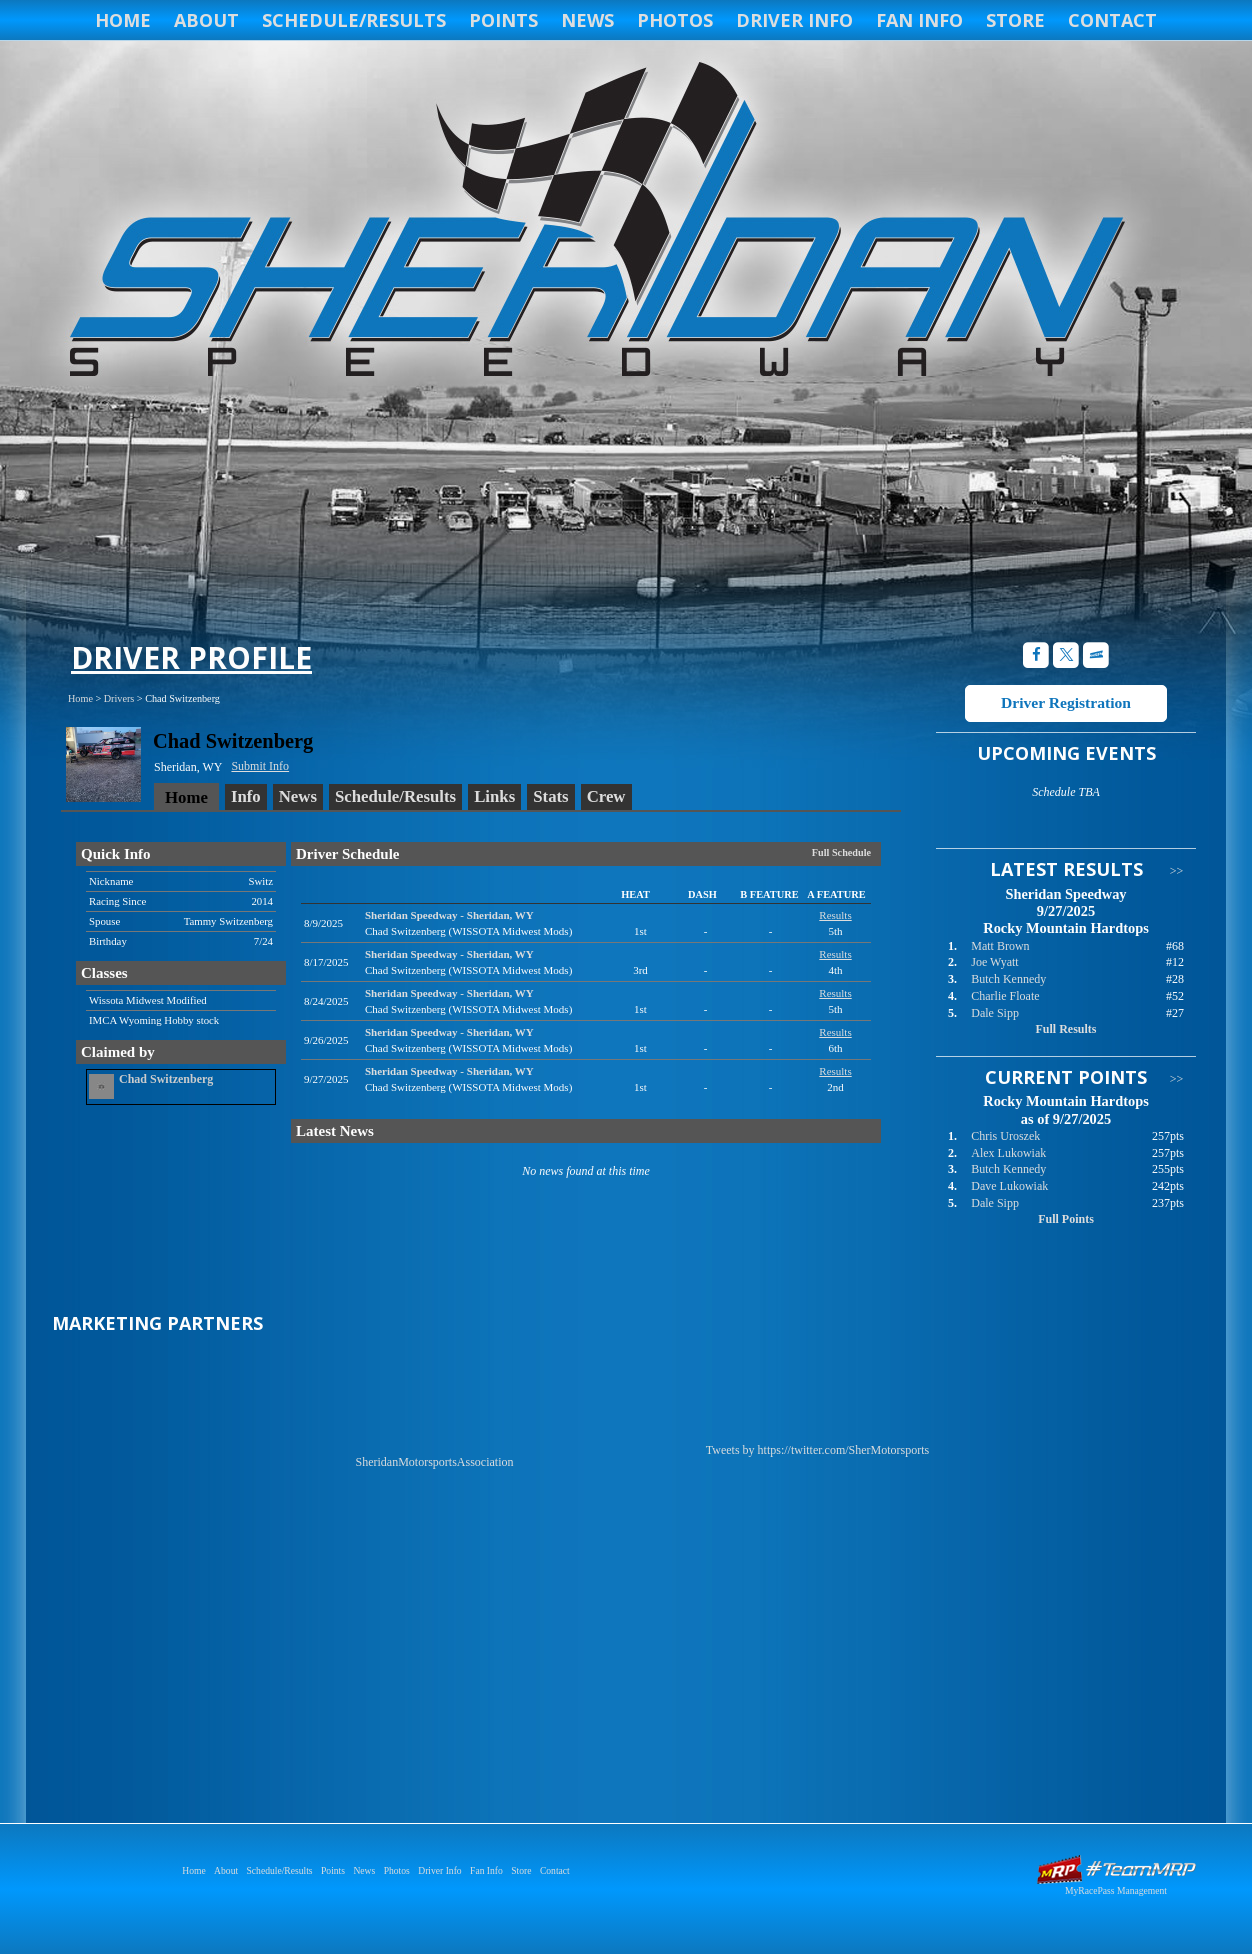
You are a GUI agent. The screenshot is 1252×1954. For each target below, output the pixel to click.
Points (503, 20)
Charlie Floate (1005, 996)
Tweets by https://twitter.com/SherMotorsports (817, 1450)
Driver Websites (1116, 1869)
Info (246, 796)
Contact (1112, 20)
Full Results (1065, 1029)
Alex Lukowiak (1008, 1153)
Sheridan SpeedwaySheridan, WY (449, 915)
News (587, 20)
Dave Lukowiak (1009, 1186)
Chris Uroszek (1005, 1136)
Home (123, 20)
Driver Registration (1066, 702)
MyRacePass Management (1116, 1890)
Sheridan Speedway (594, 222)
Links (494, 796)
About (206, 20)
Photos (675, 20)
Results (835, 915)
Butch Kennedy (1008, 979)
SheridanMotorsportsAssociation (435, 1462)
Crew (606, 796)
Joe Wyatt (994, 962)
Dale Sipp (995, 1013)
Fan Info (919, 20)
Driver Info (794, 20)
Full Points (1066, 1219)
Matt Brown (1000, 946)
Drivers (119, 698)
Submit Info (260, 766)
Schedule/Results (354, 20)
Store (1015, 20)
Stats (550, 796)
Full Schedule (841, 852)
